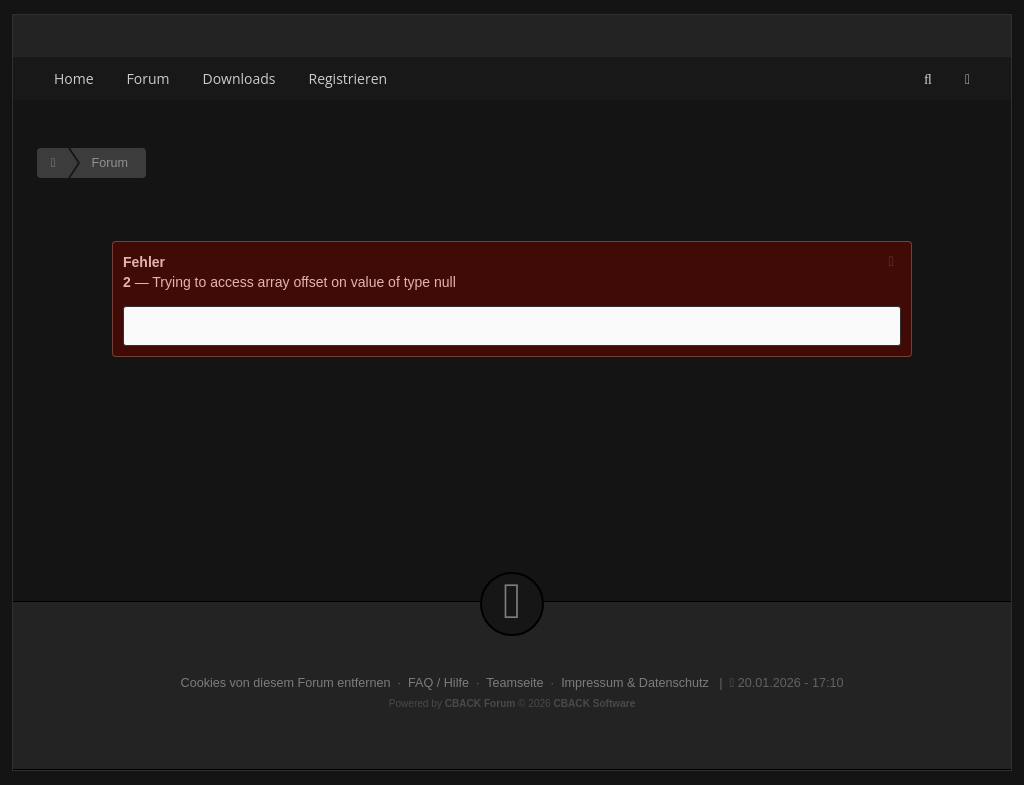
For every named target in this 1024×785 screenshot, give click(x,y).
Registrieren (348, 78)
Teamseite (514, 683)
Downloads (239, 78)
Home (74, 78)
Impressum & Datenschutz (635, 683)
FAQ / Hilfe (438, 683)
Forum (148, 78)
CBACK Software (595, 703)
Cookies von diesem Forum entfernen (286, 683)
